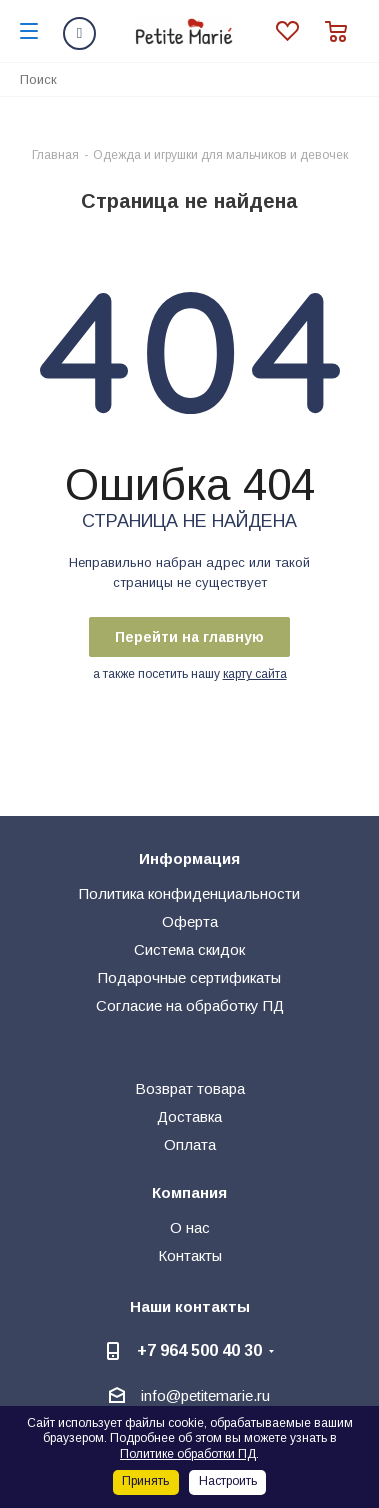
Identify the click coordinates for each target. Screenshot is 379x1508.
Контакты (190, 1255)
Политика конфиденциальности (189, 893)
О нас (190, 1227)
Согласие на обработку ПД (190, 1005)
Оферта (190, 921)
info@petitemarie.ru (205, 1395)
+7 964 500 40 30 (199, 1350)
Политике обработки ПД (188, 1454)
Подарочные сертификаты (189, 977)
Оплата (190, 1144)
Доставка (189, 1116)
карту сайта (255, 674)
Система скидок (189, 949)
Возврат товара (190, 1088)
